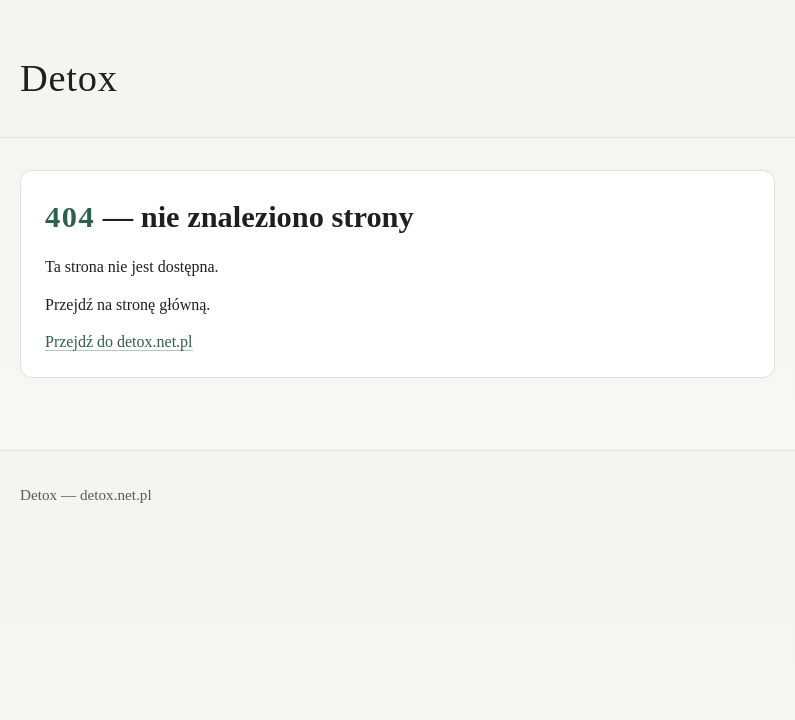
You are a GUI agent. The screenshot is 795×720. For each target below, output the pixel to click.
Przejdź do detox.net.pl (119, 341)
